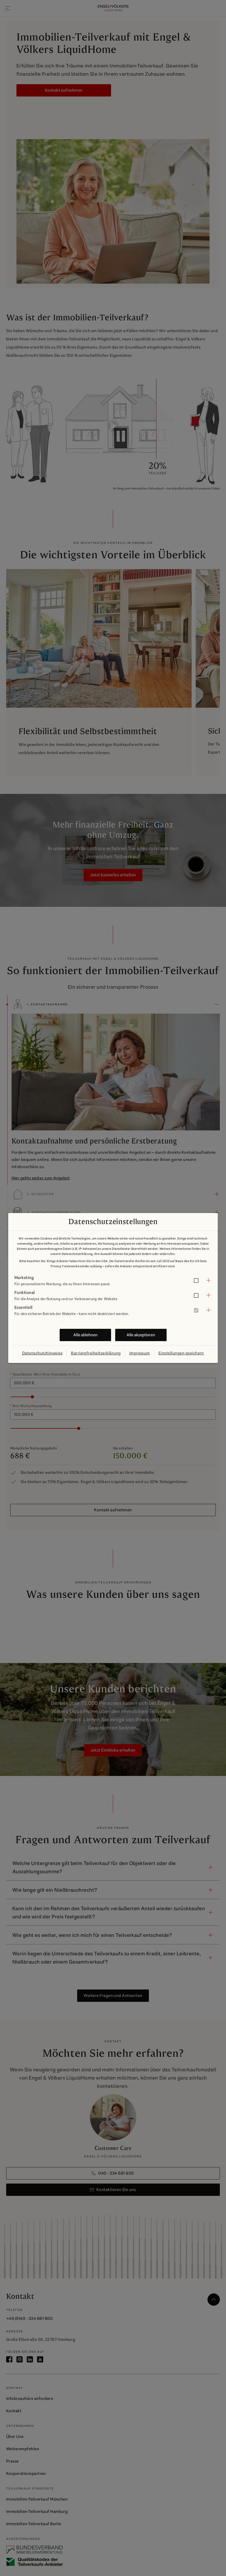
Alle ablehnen (85, 1335)
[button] (113, 1280)
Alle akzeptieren (140, 1335)
